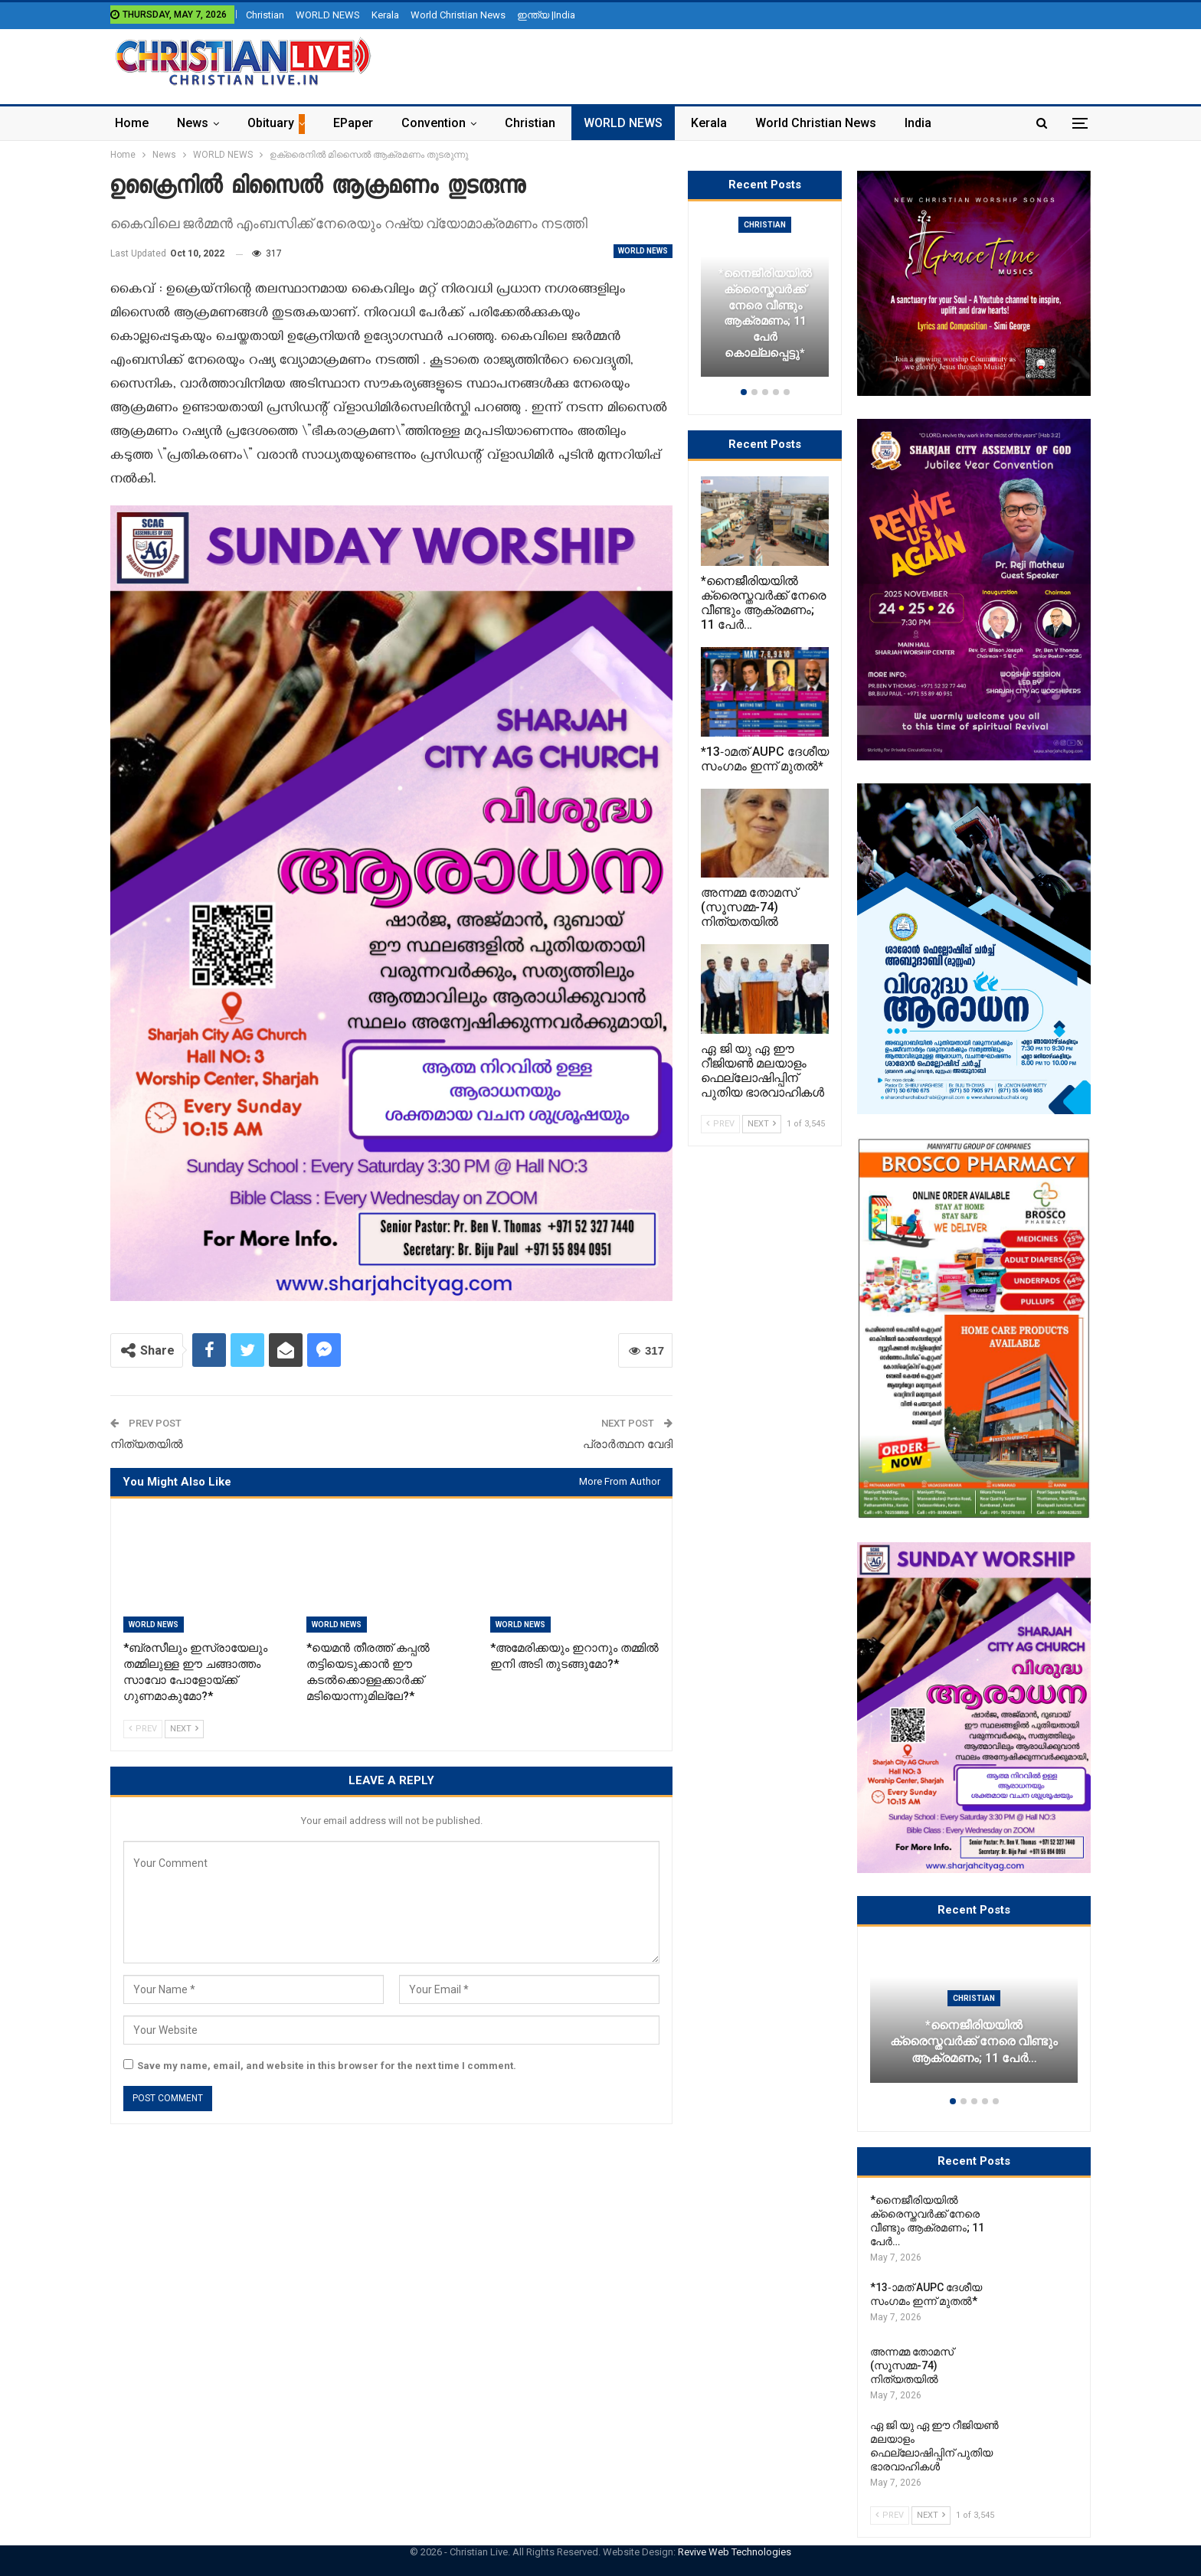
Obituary (270, 123)
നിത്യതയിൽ (146, 1444)
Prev (143, 1729)
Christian (265, 15)
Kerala (385, 15)
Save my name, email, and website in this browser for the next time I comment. (326, 2065)
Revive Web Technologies (734, 2552)
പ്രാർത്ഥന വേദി (627, 1444)
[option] (974, 2020)
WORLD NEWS (328, 15)
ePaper (353, 123)
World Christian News (458, 15)
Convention (433, 123)
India (918, 123)
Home (132, 123)
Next (184, 1729)
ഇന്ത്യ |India (546, 15)
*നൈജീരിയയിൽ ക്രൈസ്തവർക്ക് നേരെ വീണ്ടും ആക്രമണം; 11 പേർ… (974, 2042)
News (192, 123)
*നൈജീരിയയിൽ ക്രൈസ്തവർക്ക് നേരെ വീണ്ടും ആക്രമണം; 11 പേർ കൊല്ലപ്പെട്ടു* (765, 312)
